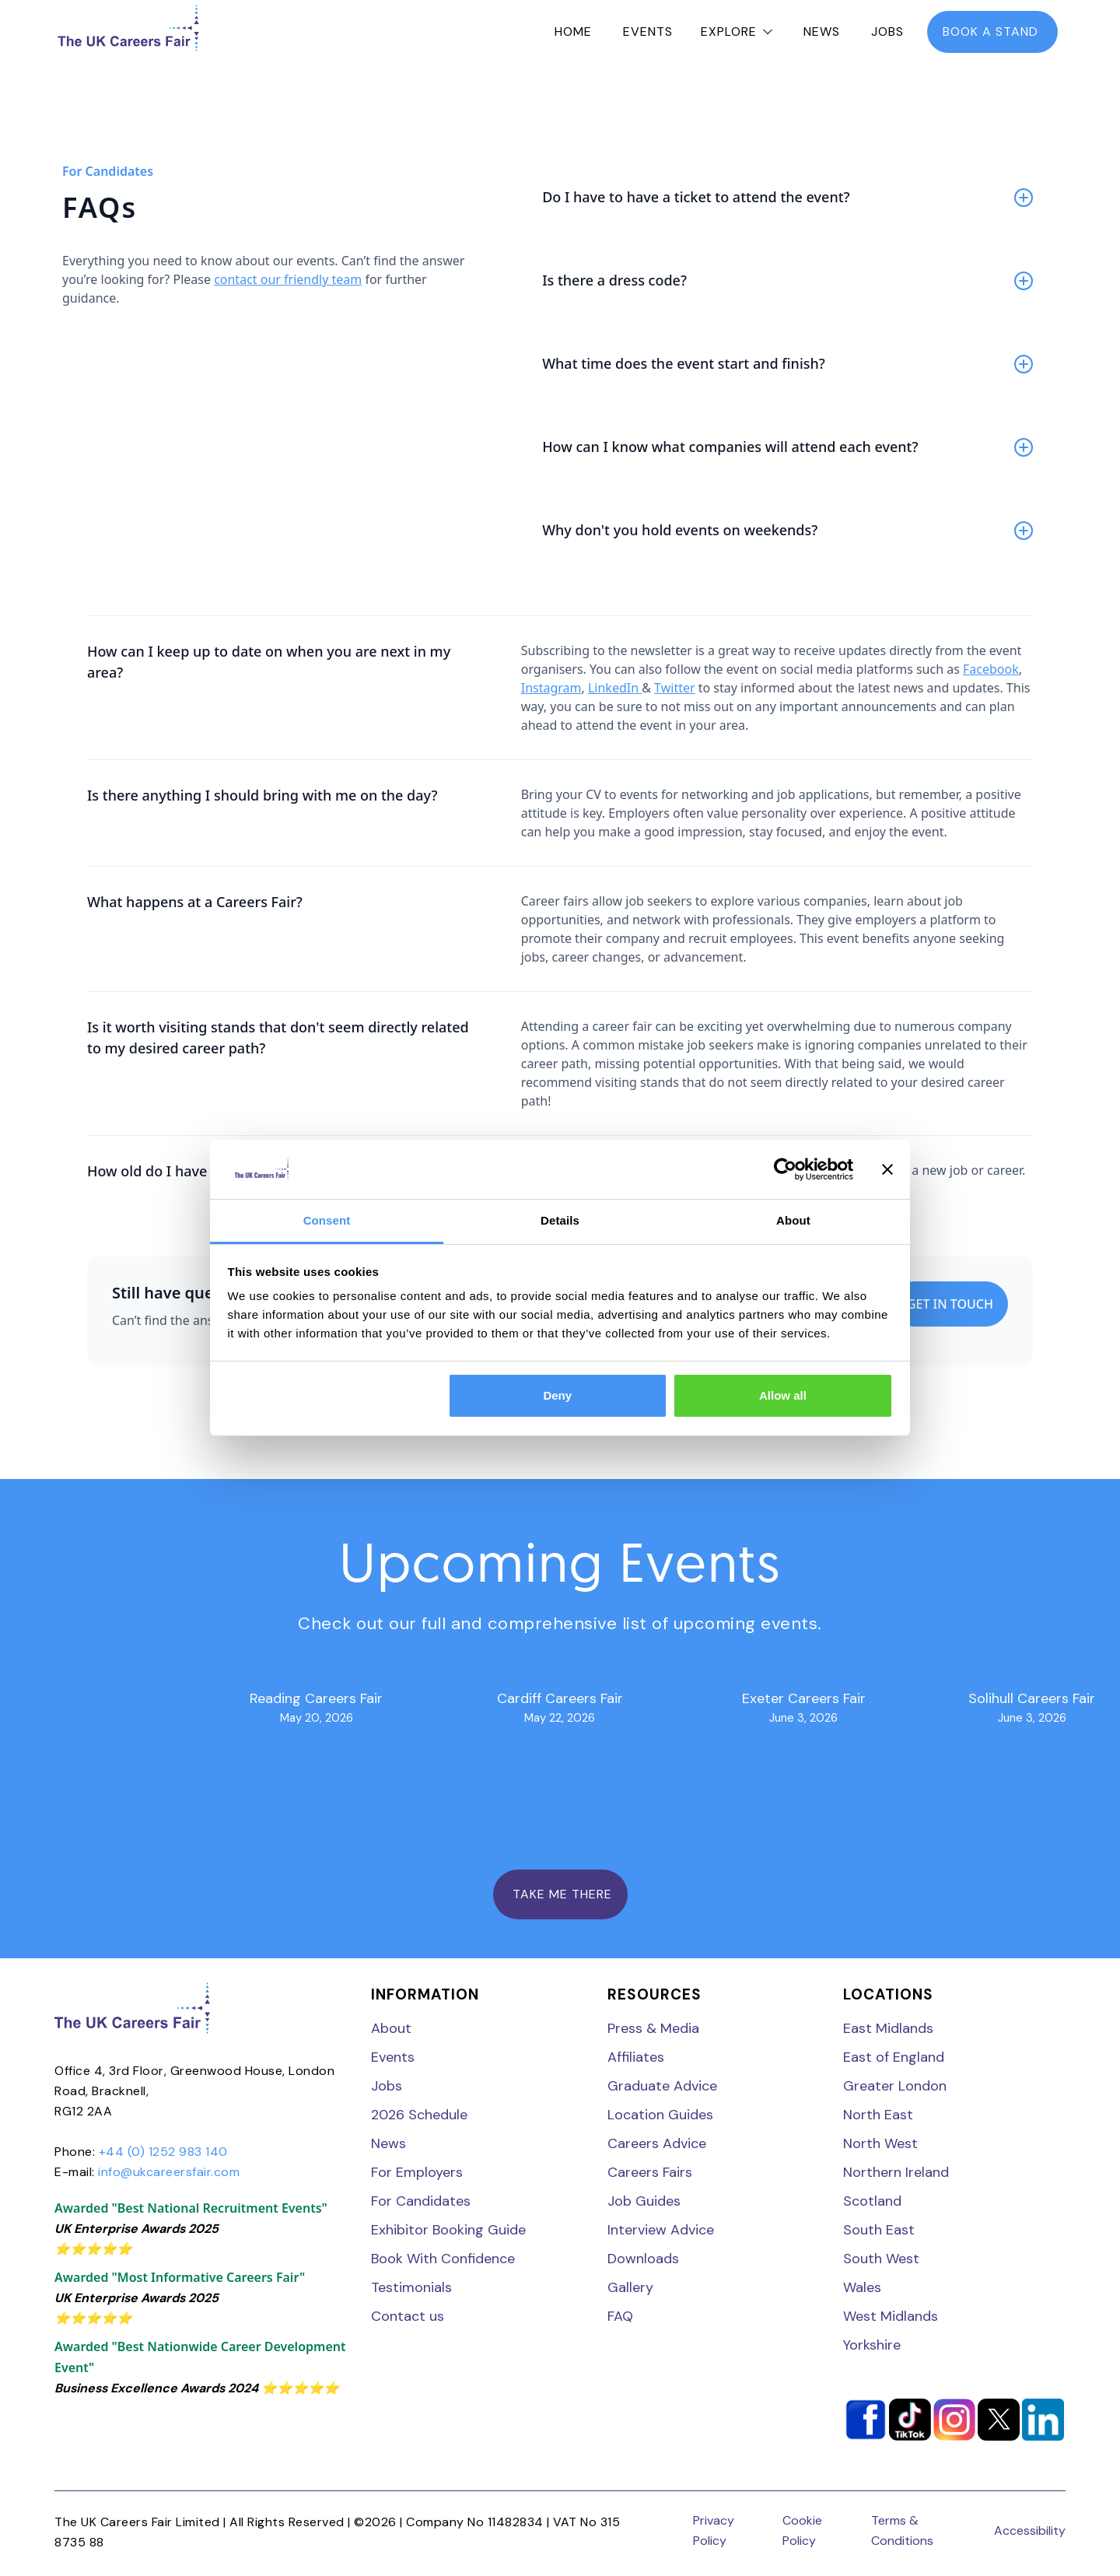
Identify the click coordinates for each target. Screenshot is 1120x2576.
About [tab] (793, 1220)
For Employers (417, 2172)
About (391, 2028)
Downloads (643, 2258)
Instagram (551, 687)
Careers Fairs (649, 2172)
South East (879, 2229)
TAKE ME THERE (560, 1894)
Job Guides (644, 2201)
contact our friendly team (288, 279)
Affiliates (635, 2057)
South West (881, 2258)
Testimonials (411, 2287)
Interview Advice (660, 2229)
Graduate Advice (662, 2086)
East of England (893, 2057)
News (821, 31)
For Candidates (421, 2201)
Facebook (991, 669)
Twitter (674, 687)
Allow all (783, 1395)
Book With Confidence (443, 2258)
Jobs (887, 31)
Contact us (407, 2316)
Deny (557, 1395)
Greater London (895, 2086)
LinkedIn (615, 687)
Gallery (630, 2287)
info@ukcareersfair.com (169, 2172)
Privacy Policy (713, 2530)
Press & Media (653, 2028)
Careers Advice (656, 2143)
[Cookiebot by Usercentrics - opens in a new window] (785, 1169)
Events (648, 31)
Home (573, 31)
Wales (862, 2287)
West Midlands (890, 2316)
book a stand (992, 31)
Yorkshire (872, 2345)
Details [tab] (560, 1220)
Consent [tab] (327, 1220)
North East (878, 2114)
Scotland (872, 2201)
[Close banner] (887, 1169)
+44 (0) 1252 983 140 (163, 2151)
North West (880, 2143)
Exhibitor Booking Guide (448, 2229)
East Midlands (888, 2028)
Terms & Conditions (902, 2530)
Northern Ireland (896, 2172)
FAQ (620, 2316)
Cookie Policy (802, 2530)
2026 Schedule (419, 2114)
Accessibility (1030, 2530)
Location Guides (660, 2114)
